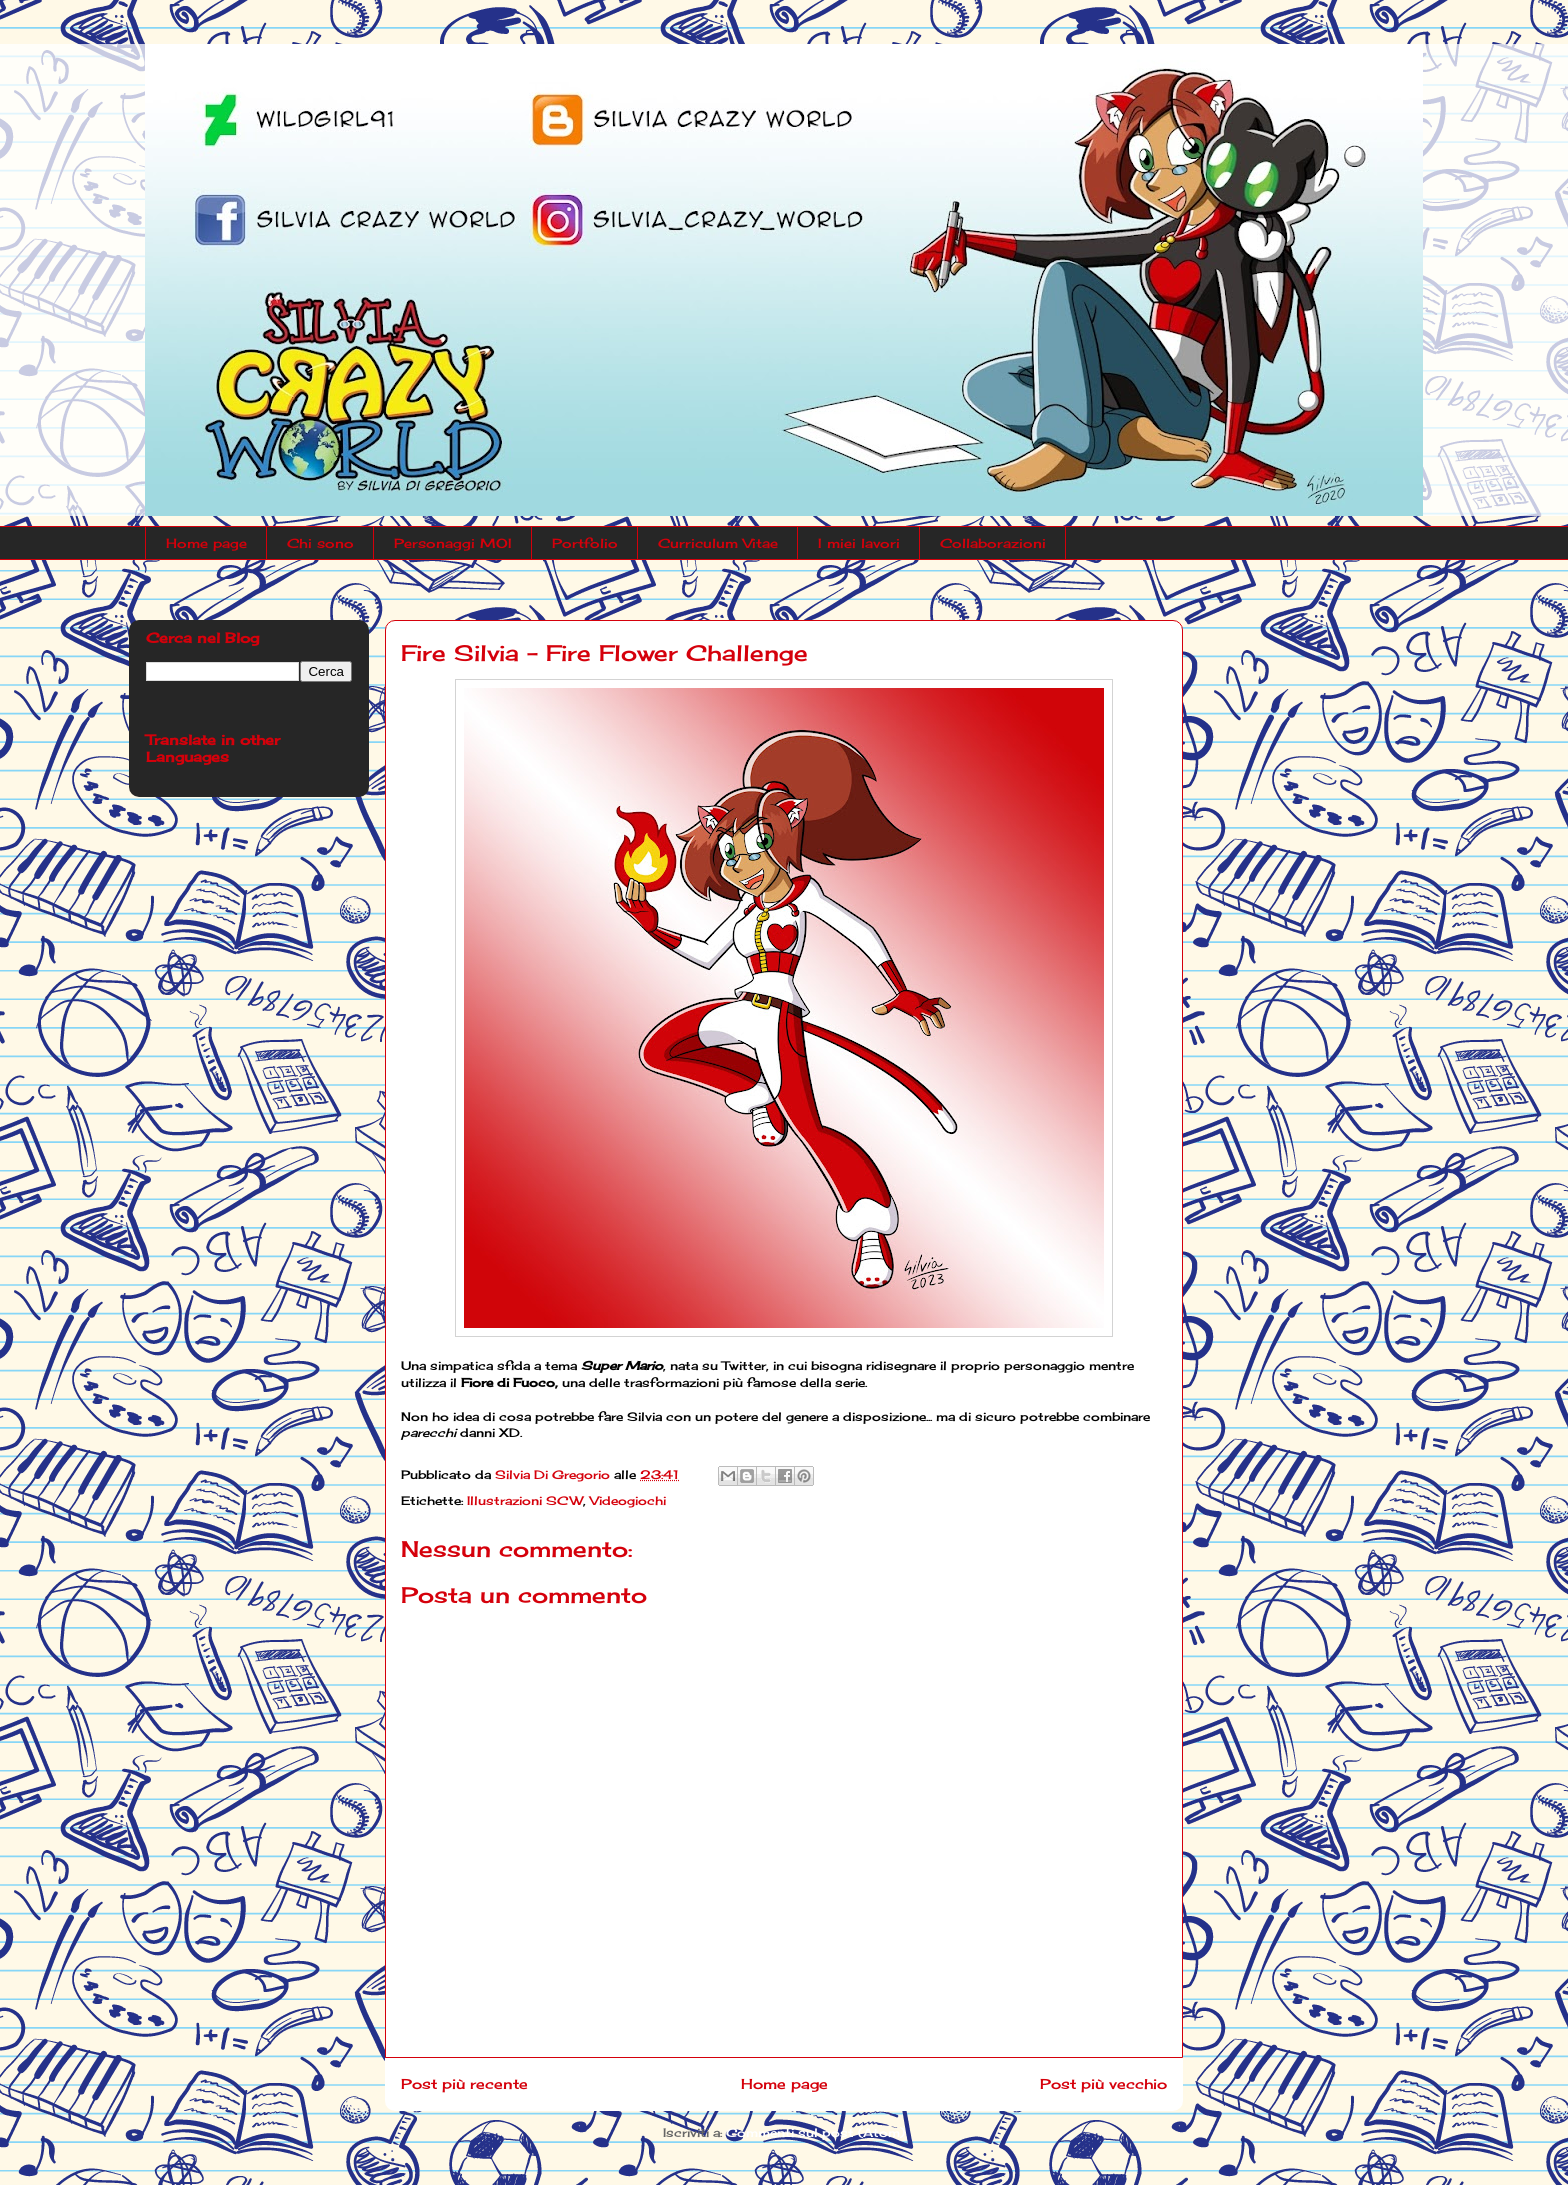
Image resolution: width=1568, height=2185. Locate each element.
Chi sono (320, 543)
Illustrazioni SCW (525, 1500)
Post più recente (464, 2083)
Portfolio (585, 543)
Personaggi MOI (453, 543)
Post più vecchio (1103, 2083)
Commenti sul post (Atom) (815, 2132)
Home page (206, 543)
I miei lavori (859, 543)
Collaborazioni (993, 543)
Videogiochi (628, 1500)
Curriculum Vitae (718, 543)
